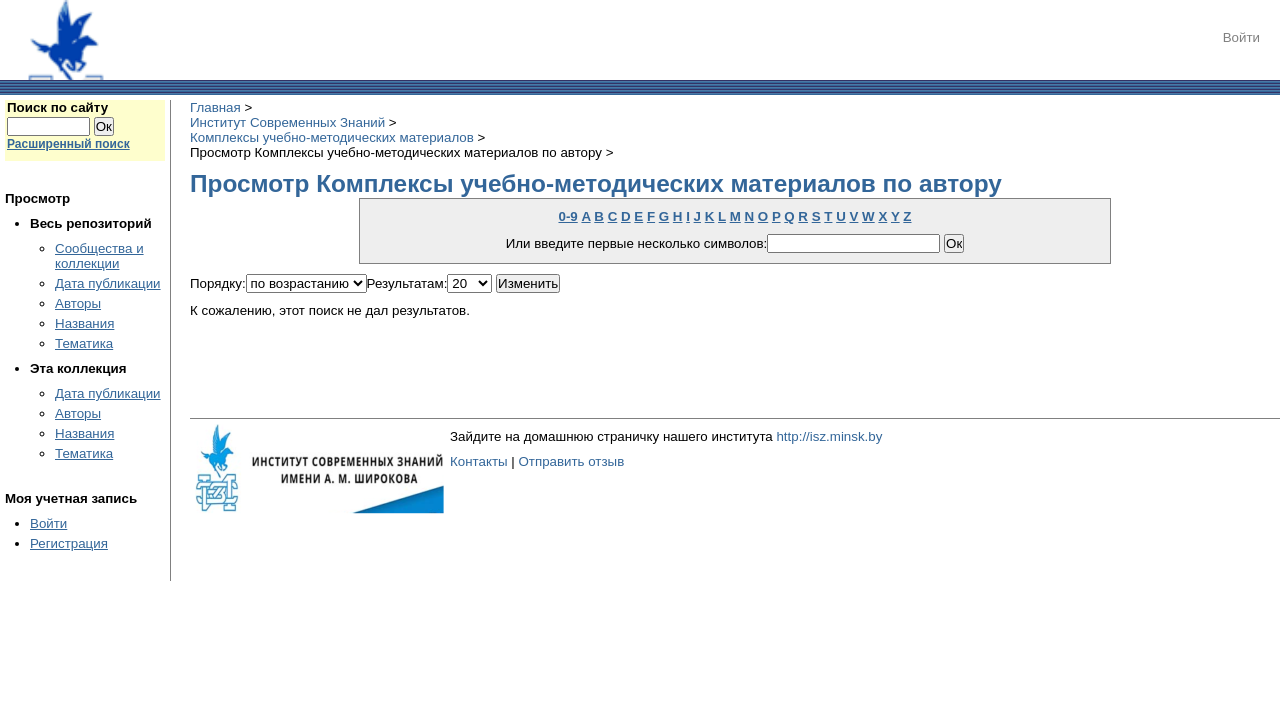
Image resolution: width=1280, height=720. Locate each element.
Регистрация (69, 543)
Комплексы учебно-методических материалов (332, 137)
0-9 (567, 216)
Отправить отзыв (571, 461)
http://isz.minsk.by (829, 436)
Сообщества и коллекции (99, 256)
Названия (84, 323)
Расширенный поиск (68, 144)
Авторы (78, 303)
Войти (1241, 37)
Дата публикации (108, 283)
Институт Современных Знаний (287, 122)
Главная (215, 107)
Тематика (84, 343)
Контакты (479, 461)
